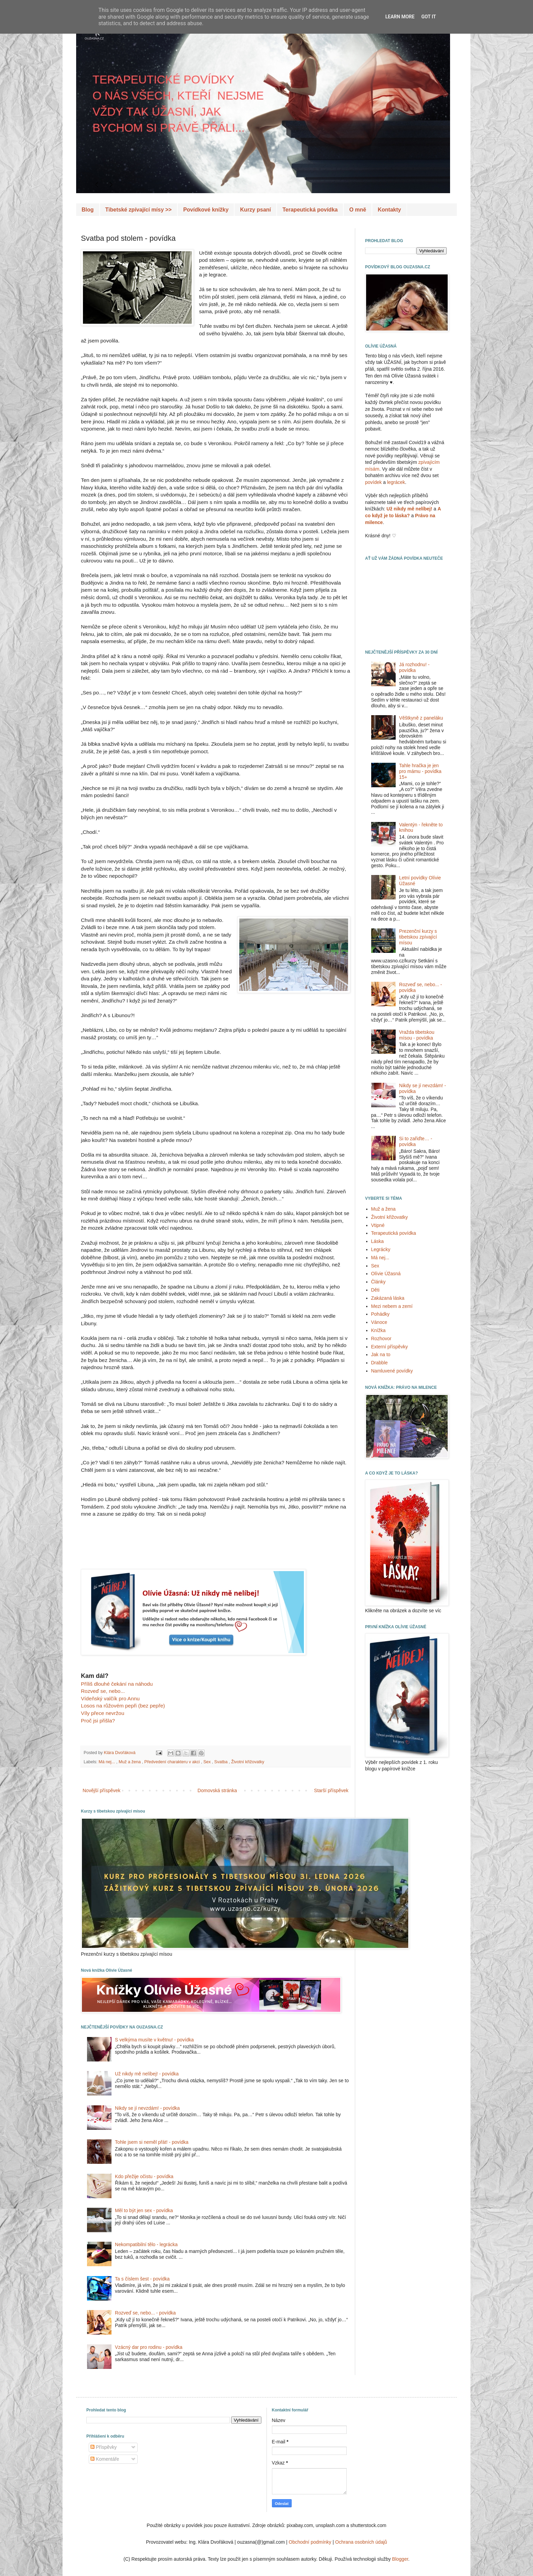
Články (378, 1281)
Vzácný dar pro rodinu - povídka (148, 2347)
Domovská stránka (217, 1790)
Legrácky (381, 1249)
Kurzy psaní (255, 210)
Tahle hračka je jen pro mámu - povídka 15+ (420, 771)
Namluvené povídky (392, 1371)
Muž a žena (130, 1762)
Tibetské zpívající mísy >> (138, 210)
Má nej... (107, 1762)
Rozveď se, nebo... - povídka (145, 2313)
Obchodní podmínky (310, 2542)
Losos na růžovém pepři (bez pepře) (123, 1705)
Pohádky (380, 1314)
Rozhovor (381, 1338)
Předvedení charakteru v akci (172, 1762)
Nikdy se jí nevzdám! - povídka (147, 2108)
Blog (88, 210)
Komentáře (104, 2459)
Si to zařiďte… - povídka (415, 1141)
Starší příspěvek (331, 1790)
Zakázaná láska (388, 1298)
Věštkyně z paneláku (421, 718)
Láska (377, 1241)
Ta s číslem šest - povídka (142, 2279)
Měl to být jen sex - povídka (144, 2210)
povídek (373, 482)
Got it (428, 16)
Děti (375, 1290)
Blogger (400, 2559)
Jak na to (381, 1354)
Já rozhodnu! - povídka (414, 667)
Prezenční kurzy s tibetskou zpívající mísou (418, 936)
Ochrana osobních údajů (361, 2542)
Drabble (379, 1362)
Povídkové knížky (205, 210)
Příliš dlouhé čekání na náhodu (117, 1684)
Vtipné (378, 1225)
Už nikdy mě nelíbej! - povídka (147, 2073)
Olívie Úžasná (386, 1273)
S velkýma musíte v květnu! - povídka (154, 2039)
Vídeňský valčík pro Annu (110, 1698)
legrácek (396, 482)
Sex (207, 1762)
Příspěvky (103, 2447)
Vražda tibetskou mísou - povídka (416, 1035)
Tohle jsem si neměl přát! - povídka (151, 2142)
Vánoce (379, 1322)
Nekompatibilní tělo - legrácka (146, 2244)
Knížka (378, 1330)
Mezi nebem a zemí (392, 1306)
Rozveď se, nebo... (103, 1691)
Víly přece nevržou (102, 1713)
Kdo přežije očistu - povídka (144, 2176)
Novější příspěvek (101, 1790)
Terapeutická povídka (310, 210)
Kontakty (389, 210)
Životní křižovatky (247, 1762)
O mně (357, 210)
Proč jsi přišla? (98, 1720)
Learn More (399, 16)
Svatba (221, 1762)
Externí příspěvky (389, 1346)
